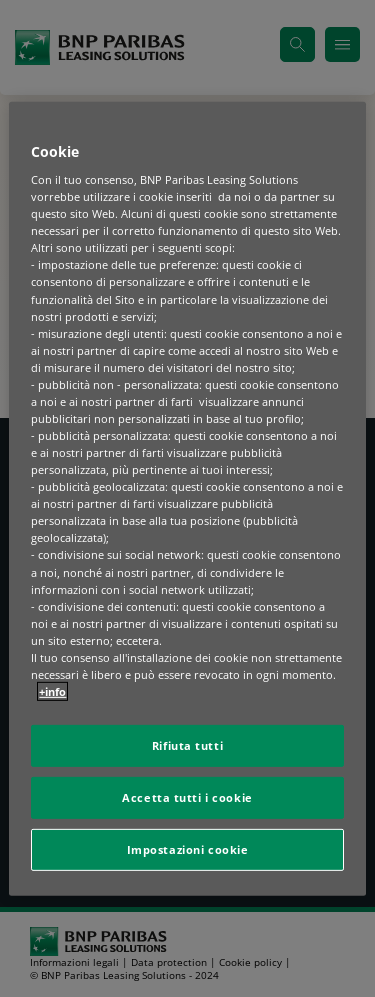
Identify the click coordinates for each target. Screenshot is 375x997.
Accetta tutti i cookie (187, 797)
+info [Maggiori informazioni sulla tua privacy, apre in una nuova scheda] (52, 691)
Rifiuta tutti (187, 745)
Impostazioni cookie (188, 849)
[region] (187, 498)
